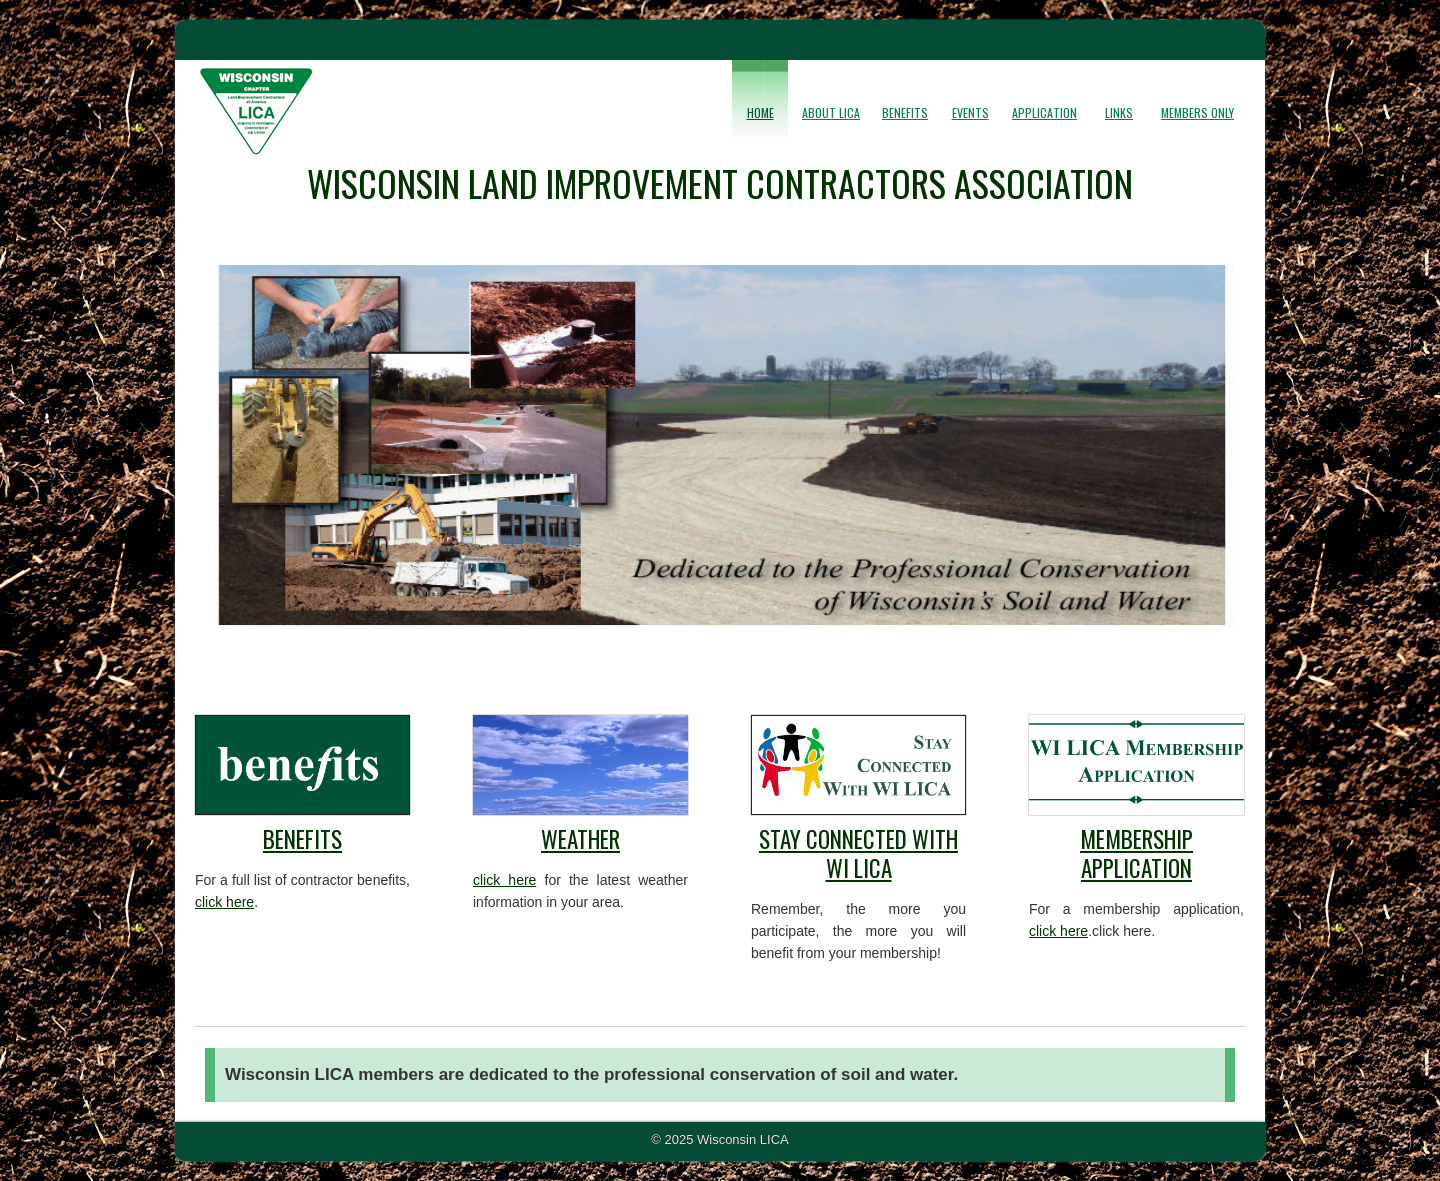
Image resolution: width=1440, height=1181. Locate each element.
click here (224, 902)
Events (970, 112)
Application (1044, 112)
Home (760, 112)
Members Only (1197, 112)
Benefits (905, 112)
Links (1119, 112)
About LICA (831, 112)
